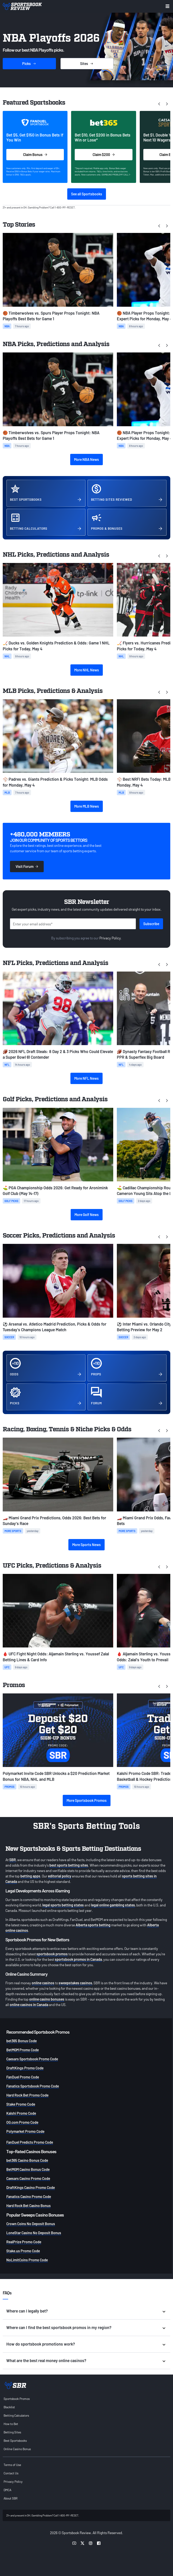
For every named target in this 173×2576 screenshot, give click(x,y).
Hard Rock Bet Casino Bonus (28, 2205)
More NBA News (86, 459)
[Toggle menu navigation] (167, 6)
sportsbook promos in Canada (78, 1959)
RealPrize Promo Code (23, 2242)
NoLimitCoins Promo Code (27, 2260)
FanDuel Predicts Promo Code (29, 2142)
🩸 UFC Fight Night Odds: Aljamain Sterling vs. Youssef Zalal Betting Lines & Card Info (56, 1656)
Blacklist (9, 2407)
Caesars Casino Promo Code (28, 2178)
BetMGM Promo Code (22, 2050)
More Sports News (86, 1544)
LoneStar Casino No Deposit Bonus (33, 2233)
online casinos (43, 1983)
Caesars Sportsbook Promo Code (32, 2059)
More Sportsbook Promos (87, 1800)
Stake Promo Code (20, 2104)
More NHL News (86, 670)
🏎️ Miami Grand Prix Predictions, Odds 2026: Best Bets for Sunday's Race (54, 1520)
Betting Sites (12, 2432)
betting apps (30, 1876)
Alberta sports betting (93, 1925)
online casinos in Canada (29, 2004)
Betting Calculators (16, 2415)
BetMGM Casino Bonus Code (28, 2169)
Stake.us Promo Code (23, 2251)
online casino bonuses (46, 1999)
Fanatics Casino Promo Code (28, 2196)
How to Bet (11, 2424)
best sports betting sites (68, 1865)
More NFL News (86, 1078)
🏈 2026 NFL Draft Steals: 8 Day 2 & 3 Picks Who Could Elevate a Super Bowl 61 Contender (58, 1054)
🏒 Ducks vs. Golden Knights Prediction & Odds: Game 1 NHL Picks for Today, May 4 (56, 645)
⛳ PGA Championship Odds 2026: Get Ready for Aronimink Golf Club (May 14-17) (55, 1190)
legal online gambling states (113, 1905)
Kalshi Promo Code (21, 2113)
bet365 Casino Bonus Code (27, 2160)
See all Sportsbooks (86, 194)
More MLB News (86, 806)
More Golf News (86, 1214)
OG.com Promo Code (22, 2122)
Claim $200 (104, 154)
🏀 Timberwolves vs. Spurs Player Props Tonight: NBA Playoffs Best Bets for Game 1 (51, 316)
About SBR (10, 2498)
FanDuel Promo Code (22, 2077)
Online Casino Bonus (17, 2449)
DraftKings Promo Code (24, 2068)
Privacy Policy (110, 938)
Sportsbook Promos (17, 2399)
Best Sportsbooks (15, 2440)
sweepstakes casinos (75, 1983)
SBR (12, 1860)
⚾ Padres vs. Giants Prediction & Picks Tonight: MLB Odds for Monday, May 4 (55, 782)
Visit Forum (27, 866)
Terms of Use (12, 2465)
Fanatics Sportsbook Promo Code (32, 2086)
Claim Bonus (35, 154)
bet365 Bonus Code (21, 2041)
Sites (87, 63)
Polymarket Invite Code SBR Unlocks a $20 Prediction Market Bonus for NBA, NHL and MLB (56, 1776)
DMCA (7, 2490)
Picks (29, 63)
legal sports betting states (63, 1905)
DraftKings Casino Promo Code (30, 2187)
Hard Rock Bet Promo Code (27, 2095)
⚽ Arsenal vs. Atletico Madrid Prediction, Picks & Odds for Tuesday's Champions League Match (54, 1327)
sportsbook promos (52, 1954)
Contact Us (11, 2473)
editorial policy (59, 1876)
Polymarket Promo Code (25, 2131)
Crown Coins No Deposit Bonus (30, 2224)
